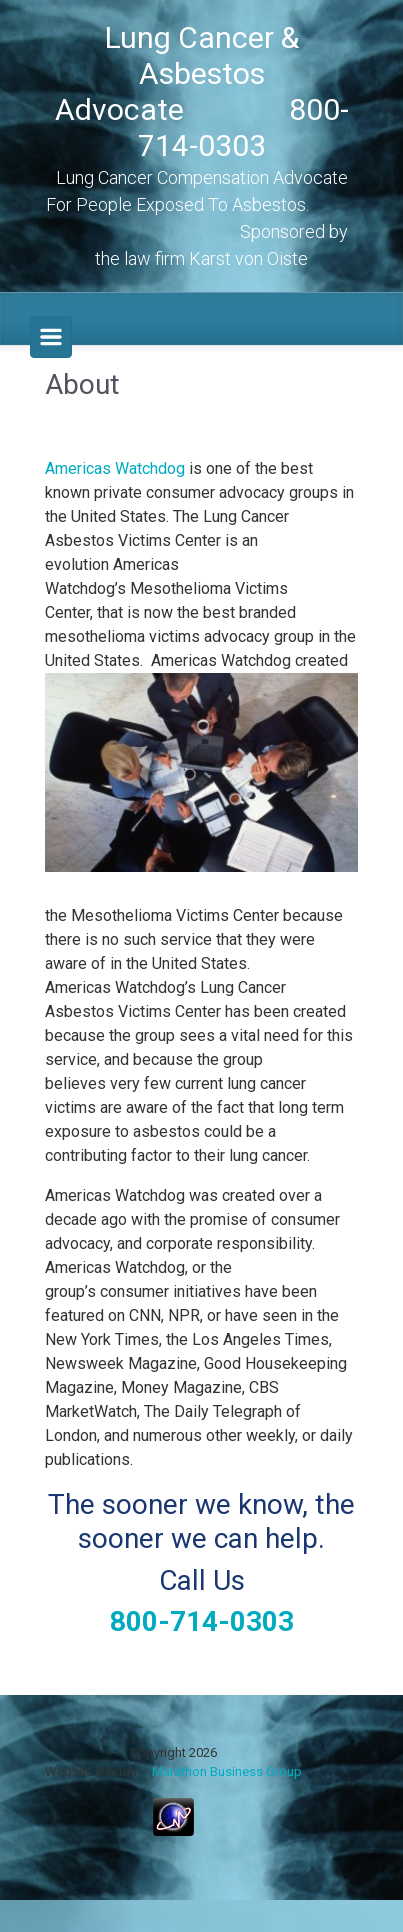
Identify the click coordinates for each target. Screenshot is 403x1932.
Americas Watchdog (115, 468)
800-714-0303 (202, 1621)
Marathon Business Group (227, 1771)
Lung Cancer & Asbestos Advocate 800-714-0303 (202, 91)
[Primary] (51, 337)
